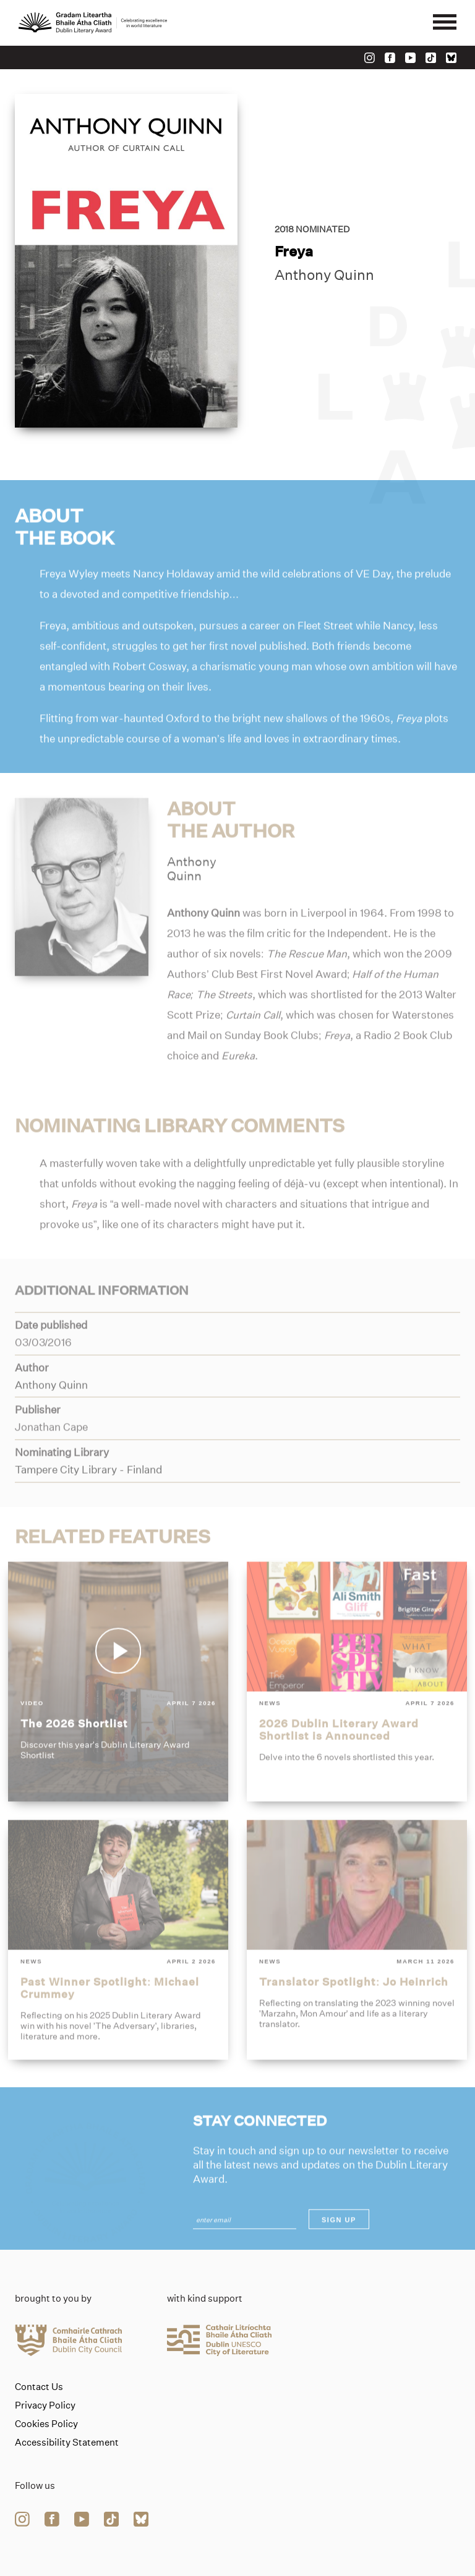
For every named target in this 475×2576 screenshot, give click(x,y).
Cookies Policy (46, 2424)
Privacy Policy (45, 2405)
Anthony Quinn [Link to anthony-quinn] (324, 275)
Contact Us (39, 2386)
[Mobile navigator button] (444, 23)
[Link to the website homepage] (93, 22)
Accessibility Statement (67, 2442)
